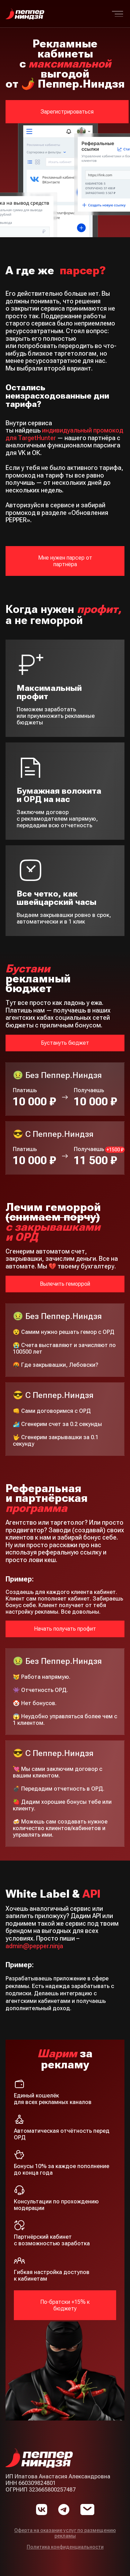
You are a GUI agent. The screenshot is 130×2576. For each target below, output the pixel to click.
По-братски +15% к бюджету (65, 2305)
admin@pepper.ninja (34, 1946)
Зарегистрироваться (67, 111)
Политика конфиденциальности (65, 2547)
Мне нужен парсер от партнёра (65, 561)
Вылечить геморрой (65, 1284)
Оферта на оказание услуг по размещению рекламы (65, 2533)
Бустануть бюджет (65, 1043)
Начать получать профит (65, 1628)
